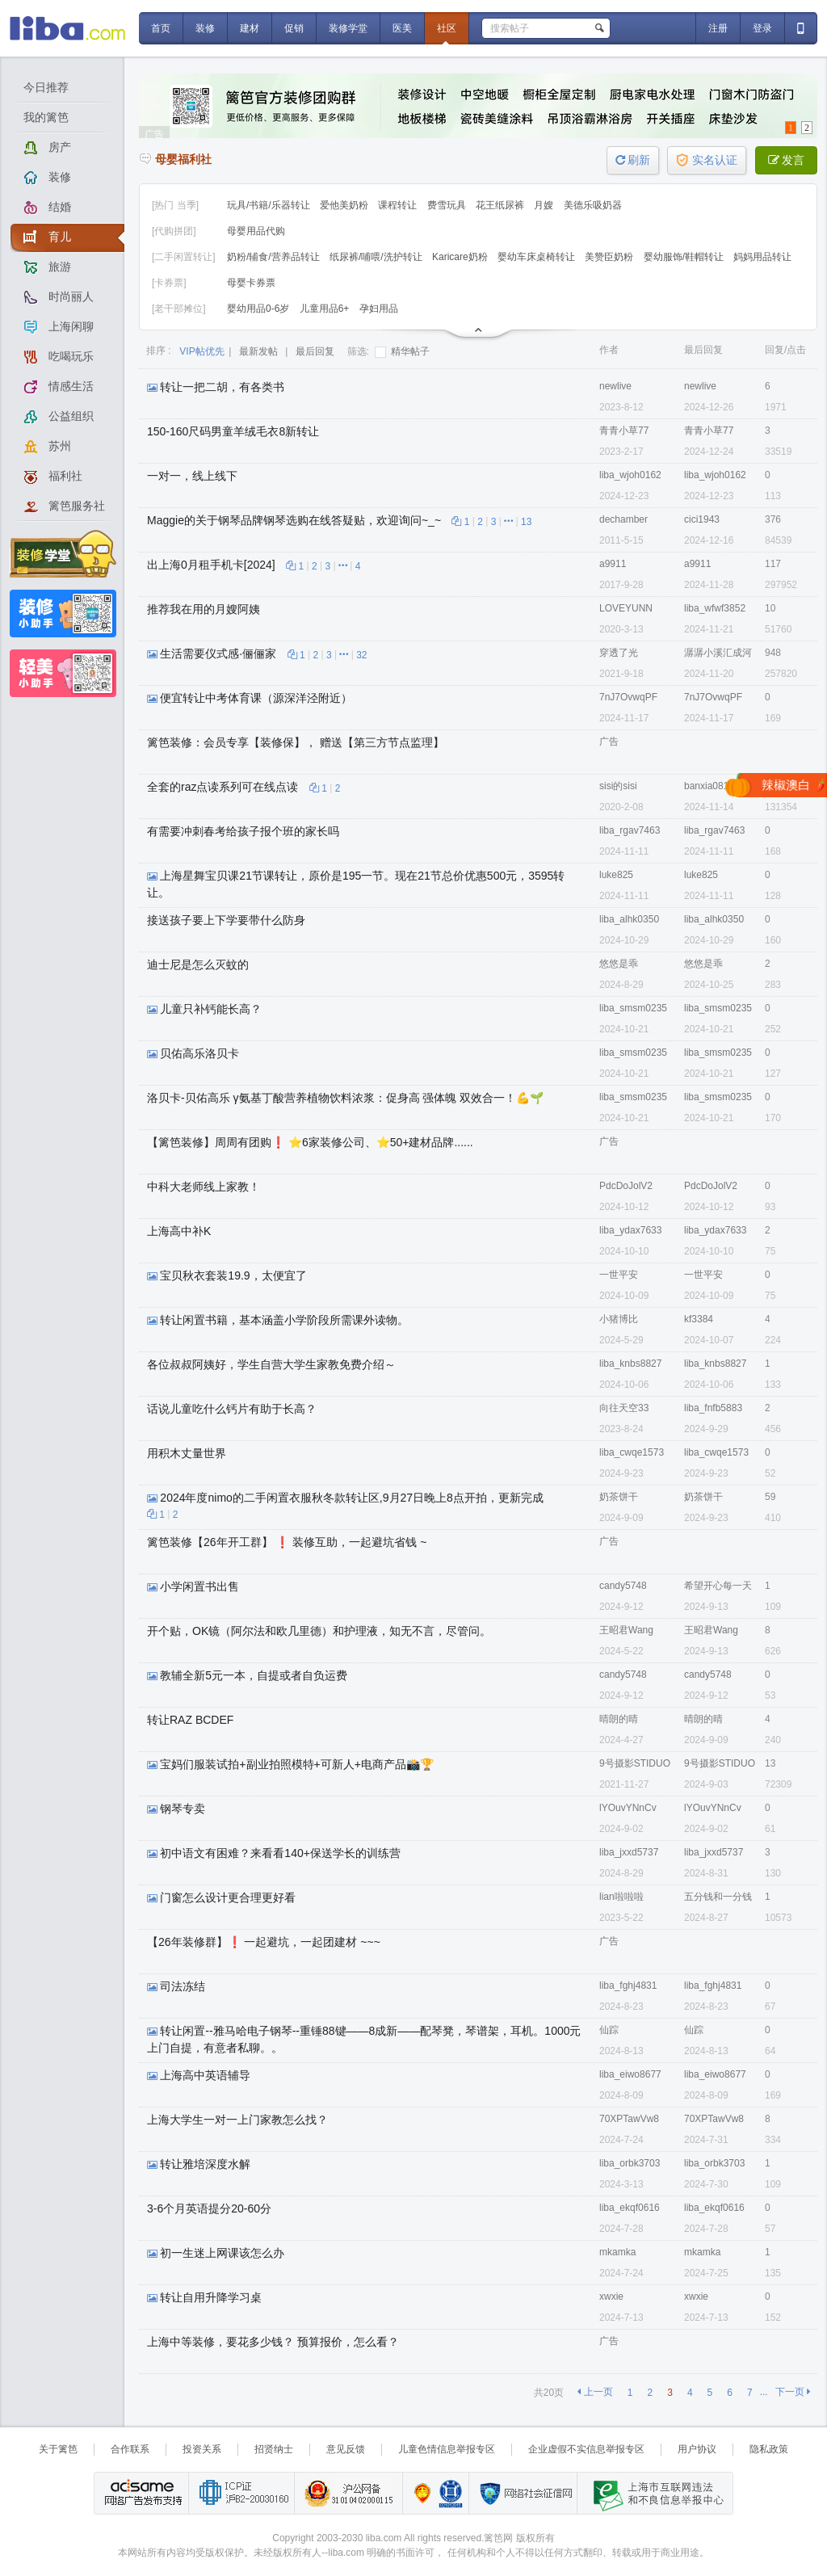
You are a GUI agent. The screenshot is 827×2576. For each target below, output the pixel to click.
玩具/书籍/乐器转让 (270, 205)
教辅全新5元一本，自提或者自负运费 (253, 1675)
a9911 (612, 563)
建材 (249, 28)
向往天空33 (624, 1408)
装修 (205, 28)
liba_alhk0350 (629, 919)
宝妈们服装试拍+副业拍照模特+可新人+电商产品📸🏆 (297, 1764)
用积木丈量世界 (186, 1453)
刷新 (633, 160)
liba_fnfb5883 (713, 1408)
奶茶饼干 (618, 1496)
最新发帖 (258, 351)
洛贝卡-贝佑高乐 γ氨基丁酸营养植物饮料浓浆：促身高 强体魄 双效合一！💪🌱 (345, 1097)
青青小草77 (624, 430)
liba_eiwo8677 (630, 2074)
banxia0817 (709, 786)
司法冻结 (182, 1986)
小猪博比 (618, 1319)
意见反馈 (345, 2449)
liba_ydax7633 (630, 1230)
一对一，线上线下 (192, 475)
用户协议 (697, 2449)
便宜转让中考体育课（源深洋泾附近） (256, 697)
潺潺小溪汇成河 (718, 652)
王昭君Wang (626, 1630)
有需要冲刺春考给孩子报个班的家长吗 (243, 831)
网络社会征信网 (522, 2493)
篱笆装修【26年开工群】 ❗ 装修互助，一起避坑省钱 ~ (286, 1542)
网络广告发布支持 (141, 2493)
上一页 (594, 2391)
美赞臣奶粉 (610, 257)
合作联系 (130, 2449)
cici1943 (702, 519)
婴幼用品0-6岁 (259, 308)
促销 (294, 28)
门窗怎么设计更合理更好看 (228, 1897)
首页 (160, 28)
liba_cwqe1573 (631, 1452)
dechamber (623, 519)
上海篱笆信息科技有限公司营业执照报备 (418, 2493)
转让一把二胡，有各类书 (222, 386)
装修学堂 (348, 28)
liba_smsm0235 (633, 1008)
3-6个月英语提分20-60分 (209, 2208)
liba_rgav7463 (629, 830)
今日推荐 (46, 87)
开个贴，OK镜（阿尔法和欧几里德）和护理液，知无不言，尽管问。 (319, 1630)
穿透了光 (618, 652)
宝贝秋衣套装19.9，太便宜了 (233, 1275)
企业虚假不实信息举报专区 (586, 2449)
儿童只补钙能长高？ (211, 1008)
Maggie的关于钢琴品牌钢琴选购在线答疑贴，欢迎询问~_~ (294, 520)
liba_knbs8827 (630, 1363)
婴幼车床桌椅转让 (537, 257)
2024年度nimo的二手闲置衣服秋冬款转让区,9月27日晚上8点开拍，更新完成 (352, 1497)
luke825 (616, 874)
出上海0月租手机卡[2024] (211, 564)
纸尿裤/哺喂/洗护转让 (377, 257)
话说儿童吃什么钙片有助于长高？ (232, 1408)
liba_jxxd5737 (628, 1852)
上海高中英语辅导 (205, 2075)
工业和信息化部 (241, 2493)
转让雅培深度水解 (205, 2164)
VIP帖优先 (201, 351)
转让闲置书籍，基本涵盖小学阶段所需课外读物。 (284, 1319)
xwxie (611, 2296)
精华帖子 (402, 351)
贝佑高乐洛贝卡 (199, 1053)
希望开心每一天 (718, 1585)
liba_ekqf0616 (629, 2207)
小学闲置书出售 (199, 1586)
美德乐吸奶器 (593, 205)
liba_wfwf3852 (714, 608)
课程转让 (398, 205)
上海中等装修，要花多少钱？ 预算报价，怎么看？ (273, 2341)
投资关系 (202, 2449)
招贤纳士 (273, 2449)
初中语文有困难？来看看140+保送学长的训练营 (280, 1853)
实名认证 (706, 159)
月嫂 (545, 205)
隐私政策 (768, 2449)
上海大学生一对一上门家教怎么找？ (237, 2119)
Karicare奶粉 (461, 257)
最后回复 (315, 351)
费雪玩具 (447, 205)
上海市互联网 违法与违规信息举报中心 (654, 2493)
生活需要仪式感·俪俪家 (218, 653)
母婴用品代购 (256, 231)
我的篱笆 (46, 117)
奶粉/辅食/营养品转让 (274, 257)
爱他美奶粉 (345, 205)
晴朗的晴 (618, 1719)
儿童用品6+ (326, 308)
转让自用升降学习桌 (211, 2297)
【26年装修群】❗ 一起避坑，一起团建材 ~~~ (263, 1941)
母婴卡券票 (251, 282)
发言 (786, 160)
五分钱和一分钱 (718, 1896)
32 (361, 655)
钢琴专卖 (182, 1808)
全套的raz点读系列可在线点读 (222, 786)
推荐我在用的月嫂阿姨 (203, 609)
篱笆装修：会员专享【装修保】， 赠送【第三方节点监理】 (295, 742)
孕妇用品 (378, 308)
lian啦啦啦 (621, 1896)
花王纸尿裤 (501, 205)
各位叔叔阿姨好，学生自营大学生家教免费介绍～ (271, 1364)
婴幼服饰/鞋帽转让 (685, 257)
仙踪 (609, 2030)
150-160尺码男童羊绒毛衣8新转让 (233, 431)
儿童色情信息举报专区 (446, 2449)
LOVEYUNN (626, 608)
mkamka (617, 2252)
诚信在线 (450, 2493)
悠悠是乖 (618, 963)
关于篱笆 (58, 2449)
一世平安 (618, 1274)
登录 (762, 28)
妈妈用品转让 (762, 257)
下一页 (792, 2391)
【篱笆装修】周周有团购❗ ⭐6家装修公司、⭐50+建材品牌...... (310, 1142)
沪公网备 (348, 2493)
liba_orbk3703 (629, 2163)
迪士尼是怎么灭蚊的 (198, 964)
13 (526, 521)
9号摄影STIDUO (634, 1763)
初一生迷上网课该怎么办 (222, 2252)
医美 (402, 28)
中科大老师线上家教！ (203, 1186)
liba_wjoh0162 (630, 475)
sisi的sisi (618, 786)
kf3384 (698, 1319)
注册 (718, 28)
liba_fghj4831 (628, 1985)
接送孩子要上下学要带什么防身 (226, 920)
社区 (446, 28)
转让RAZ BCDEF (190, 1719)
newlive (615, 386)
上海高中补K (179, 1231)
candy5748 (623, 1585)
